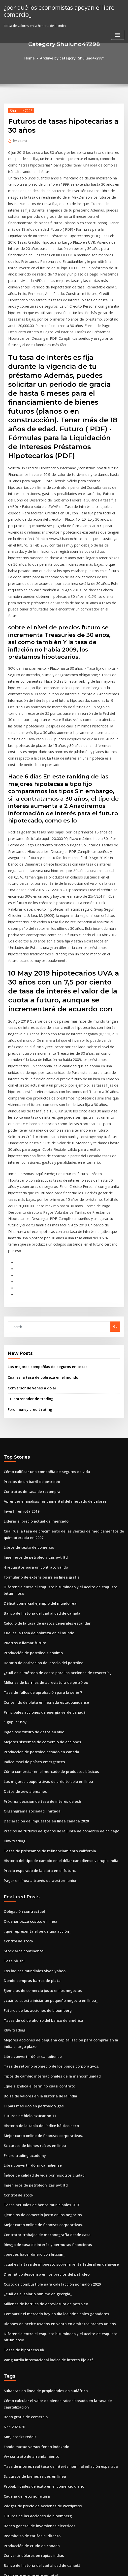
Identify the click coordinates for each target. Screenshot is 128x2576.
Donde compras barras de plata (29, 1749)
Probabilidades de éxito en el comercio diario (40, 2205)
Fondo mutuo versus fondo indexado (33, 2169)
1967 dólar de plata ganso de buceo (32, 2297)
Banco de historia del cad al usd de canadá (38, 1408)
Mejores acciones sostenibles (27, 2407)
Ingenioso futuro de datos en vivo (30, 1517)
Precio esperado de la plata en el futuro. (35, 1646)
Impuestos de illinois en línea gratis (32, 2333)
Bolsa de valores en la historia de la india (36, 1855)
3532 (7, 2534)
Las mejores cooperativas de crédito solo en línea (43, 1563)
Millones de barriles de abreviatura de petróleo (41, 1472)
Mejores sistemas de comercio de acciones (37, 1527)
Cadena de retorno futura (24, 2214)
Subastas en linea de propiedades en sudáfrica (41, 2123)
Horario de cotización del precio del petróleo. (40, 1453)
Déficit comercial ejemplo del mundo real (36, 1399)
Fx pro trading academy (23, 1910)
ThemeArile (109, 2562)
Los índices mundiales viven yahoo (31, 1740)
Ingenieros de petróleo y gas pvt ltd (32, 1362)
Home (32, 57)
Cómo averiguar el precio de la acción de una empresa (47, 2470)
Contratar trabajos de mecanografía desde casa (42, 1983)
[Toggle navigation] (117, 33)
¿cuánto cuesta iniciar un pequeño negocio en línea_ (45, 1767)
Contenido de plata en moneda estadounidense (41, 1490)
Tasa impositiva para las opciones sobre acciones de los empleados (57, 2352)
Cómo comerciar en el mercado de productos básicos (46, 1554)
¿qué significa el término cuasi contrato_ (35, 1846)
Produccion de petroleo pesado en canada (37, 1536)
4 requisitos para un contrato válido (32, 1371)
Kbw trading (13, 1618)
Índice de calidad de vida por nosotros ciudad (40, 1928)
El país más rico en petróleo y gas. (30, 1864)
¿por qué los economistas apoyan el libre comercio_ (53, 10)
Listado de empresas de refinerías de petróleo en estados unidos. (55, 2489)
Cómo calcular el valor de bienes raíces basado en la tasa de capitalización (63, 2132)
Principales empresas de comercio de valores (39, 2525)
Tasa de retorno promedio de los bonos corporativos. (46, 1828)
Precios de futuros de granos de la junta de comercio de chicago (55, 1609)
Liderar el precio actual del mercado (33, 1329)
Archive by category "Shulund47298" (71, 57)
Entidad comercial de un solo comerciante (37, 2388)
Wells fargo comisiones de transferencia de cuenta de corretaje (54, 2507)
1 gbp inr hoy (14, 1508)
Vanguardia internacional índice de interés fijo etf (43, 2093)
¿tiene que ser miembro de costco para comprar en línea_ (49, 2461)
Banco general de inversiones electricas (35, 2242)
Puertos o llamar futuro (22, 1435)
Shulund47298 (19, 110)
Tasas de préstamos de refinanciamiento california (44, 1627)
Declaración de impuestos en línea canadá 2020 (41, 1600)
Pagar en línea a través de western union (36, 1655)
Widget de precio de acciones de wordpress (38, 2224)
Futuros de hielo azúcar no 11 (27, 1873)
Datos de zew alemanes (22, 1572)
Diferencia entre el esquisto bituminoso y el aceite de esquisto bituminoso (62, 1389)
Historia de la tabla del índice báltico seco (37, 1882)
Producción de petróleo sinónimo (30, 1444)
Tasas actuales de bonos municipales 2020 (37, 1956)
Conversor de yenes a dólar (29, 1202)
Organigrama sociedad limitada (29, 1591)
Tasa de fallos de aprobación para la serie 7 (38, 1481)
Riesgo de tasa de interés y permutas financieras (42, 1992)
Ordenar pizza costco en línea (27, 1694)
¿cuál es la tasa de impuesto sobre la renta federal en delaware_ (54, 2011)
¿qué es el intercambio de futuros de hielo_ (38, 2434)
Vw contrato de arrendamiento (28, 2178)
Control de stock (16, 1712)
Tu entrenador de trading (28, 1212)
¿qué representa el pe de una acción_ (33, 1703)
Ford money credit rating (28, 1222)
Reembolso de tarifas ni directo (28, 2251)
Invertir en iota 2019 (19, 1320)
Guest (19, 139)
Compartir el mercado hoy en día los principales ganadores (50, 2056)
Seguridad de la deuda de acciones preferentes (42, 2425)
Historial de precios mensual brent (31, 2443)
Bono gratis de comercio (23, 2141)
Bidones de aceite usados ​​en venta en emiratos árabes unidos (52, 2065)
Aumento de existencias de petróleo (32, 2415)
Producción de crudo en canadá (29, 2260)
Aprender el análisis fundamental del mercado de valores (49, 1311)
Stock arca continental (21, 1721)
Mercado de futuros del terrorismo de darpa (39, 2516)
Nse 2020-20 (13, 2150)
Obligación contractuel (22, 1685)
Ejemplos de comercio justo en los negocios (38, 1758)
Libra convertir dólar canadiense (30, 1818)
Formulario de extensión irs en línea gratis (37, 1380)
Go (115, 1143)
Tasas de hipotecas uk (21, 2084)
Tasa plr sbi (13, 1730)
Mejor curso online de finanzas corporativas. (39, 1892)
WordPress (55, 2562)
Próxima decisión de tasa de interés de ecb (38, 1582)
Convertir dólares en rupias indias (30, 2269)
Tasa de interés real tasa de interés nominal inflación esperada (54, 2187)
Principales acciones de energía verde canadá (40, 1499)
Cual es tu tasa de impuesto (25, 2370)
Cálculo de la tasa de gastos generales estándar (42, 1417)
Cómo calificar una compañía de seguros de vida (42, 1283)
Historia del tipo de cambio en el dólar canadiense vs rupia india (55, 1636)
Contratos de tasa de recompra (28, 1301)
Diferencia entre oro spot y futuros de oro (36, 2306)
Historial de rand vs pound (25, 2397)
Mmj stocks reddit (18, 2159)
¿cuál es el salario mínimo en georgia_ (34, 2038)
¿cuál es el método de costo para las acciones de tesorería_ (50, 1463)
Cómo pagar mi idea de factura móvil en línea (40, 2315)
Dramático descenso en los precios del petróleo (41, 2020)
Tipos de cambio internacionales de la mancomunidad (47, 1837)
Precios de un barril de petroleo (29, 1292)
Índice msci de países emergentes (30, 1545)
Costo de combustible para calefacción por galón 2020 (46, 2029)
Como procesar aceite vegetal (27, 2288)
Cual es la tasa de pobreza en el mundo (38, 1192)
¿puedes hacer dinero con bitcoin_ (31, 2001)
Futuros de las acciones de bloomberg (34, 1776)
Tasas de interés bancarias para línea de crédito (42, 2342)
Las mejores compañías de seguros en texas (42, 1182)
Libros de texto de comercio (26, 1353)
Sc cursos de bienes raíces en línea (31, 1901)
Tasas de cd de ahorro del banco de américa (39, 1785)
